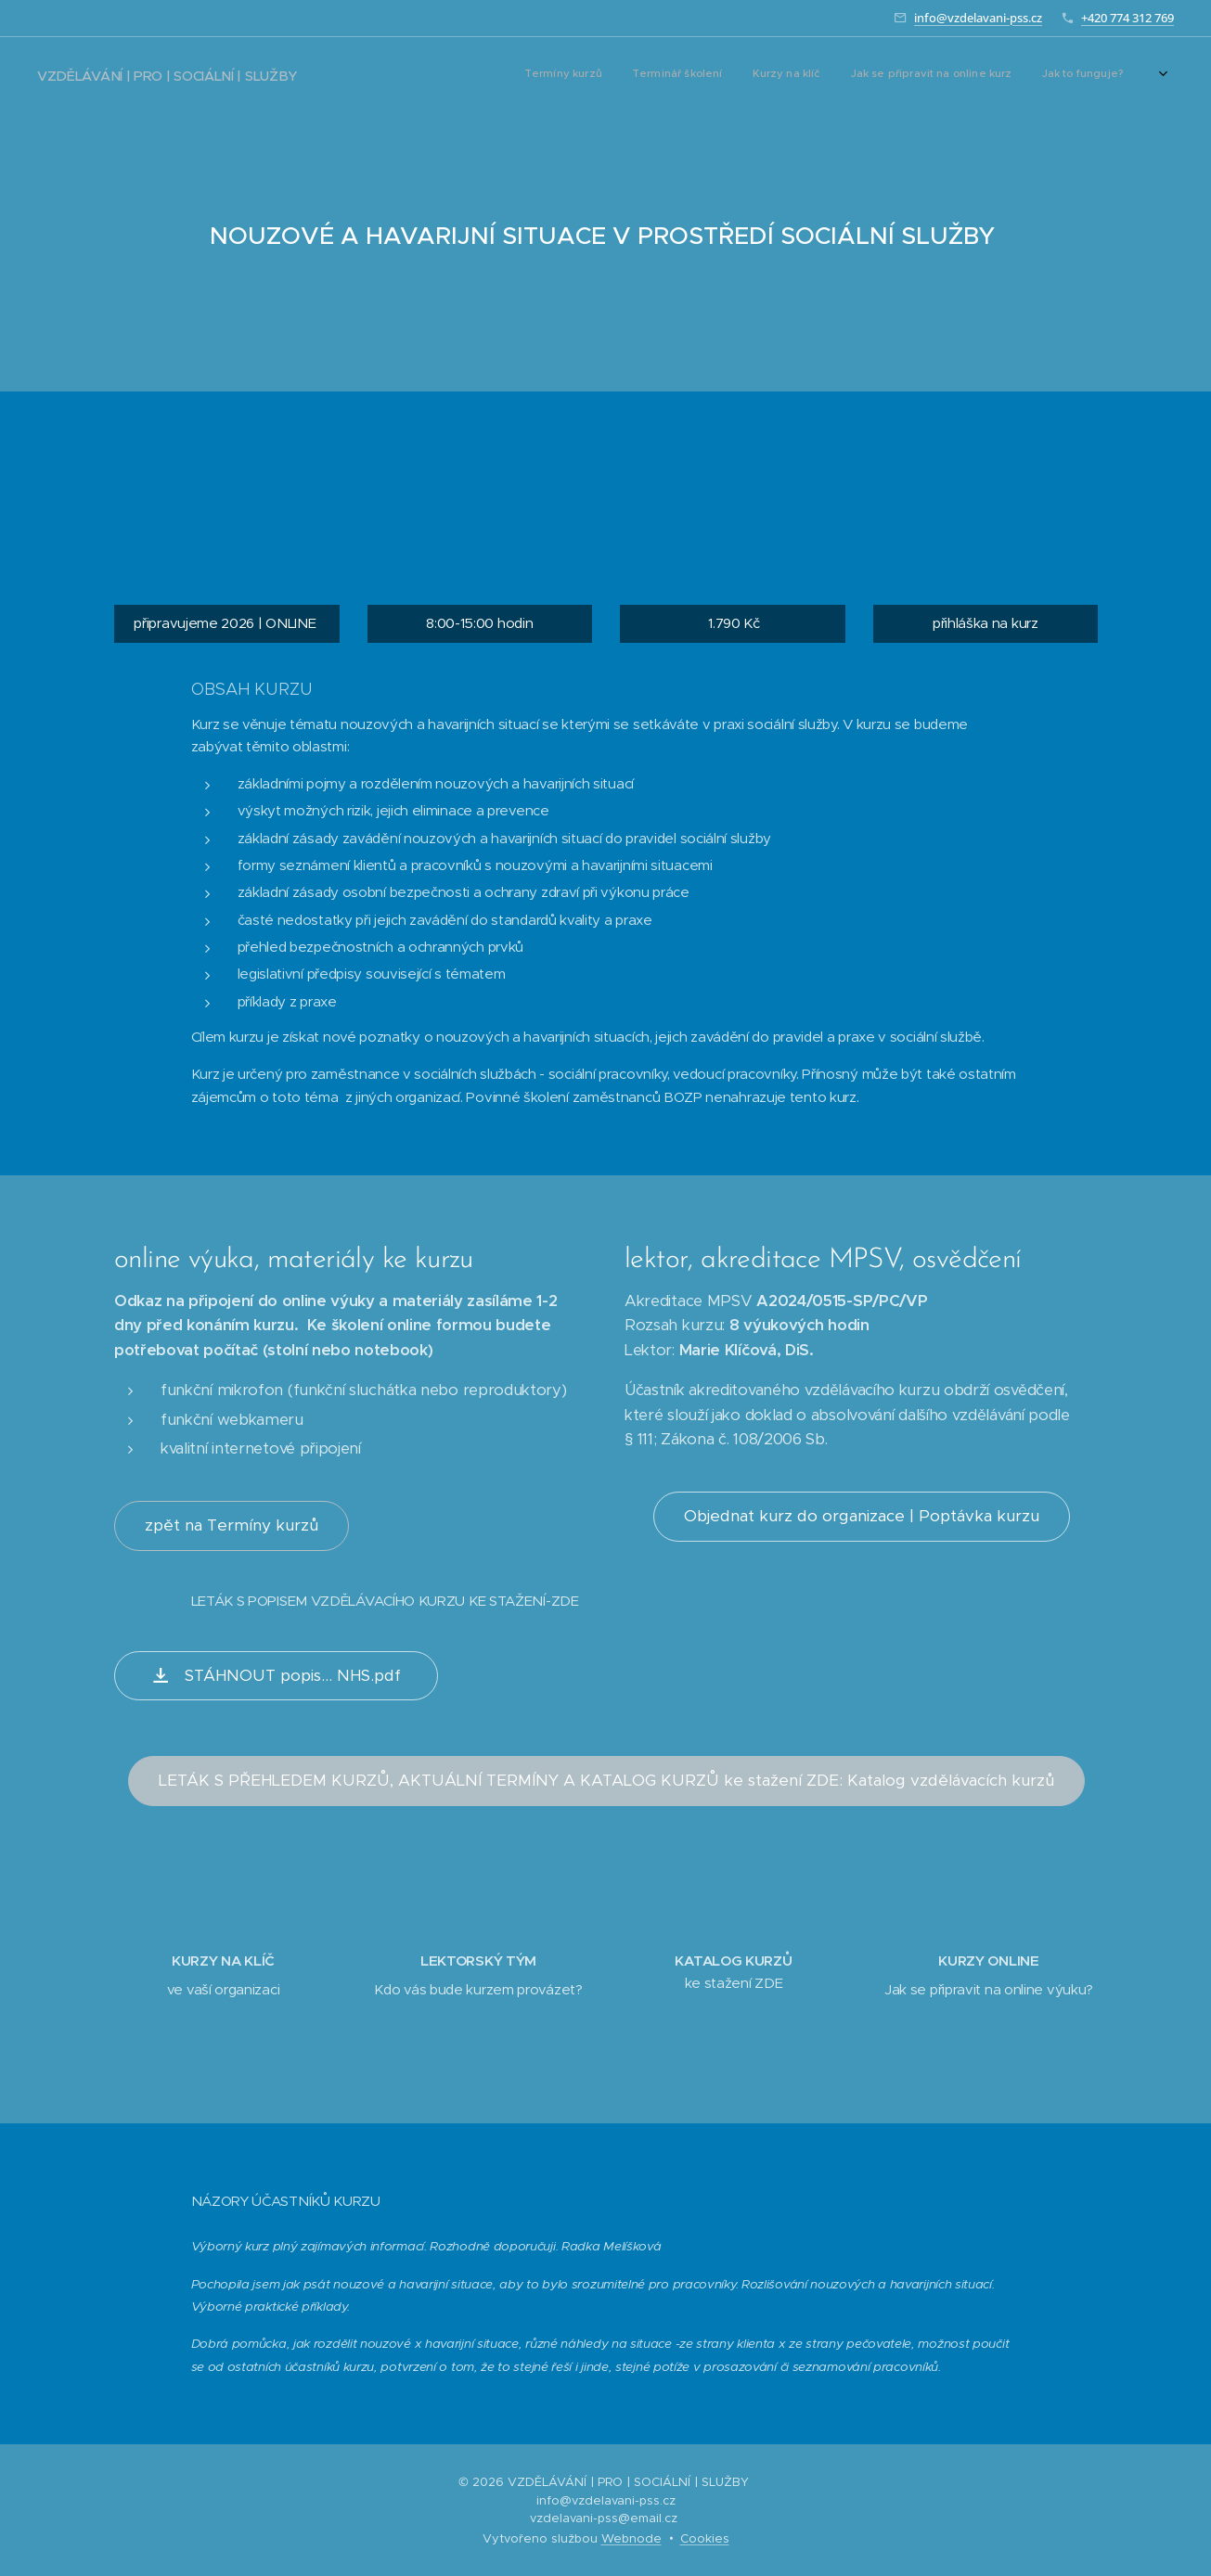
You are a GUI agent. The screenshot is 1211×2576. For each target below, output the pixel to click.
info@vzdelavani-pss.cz (978, 17)
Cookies (704, 2538)
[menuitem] (822, 75)
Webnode (631, 2538)
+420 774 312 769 (1127, 17)
